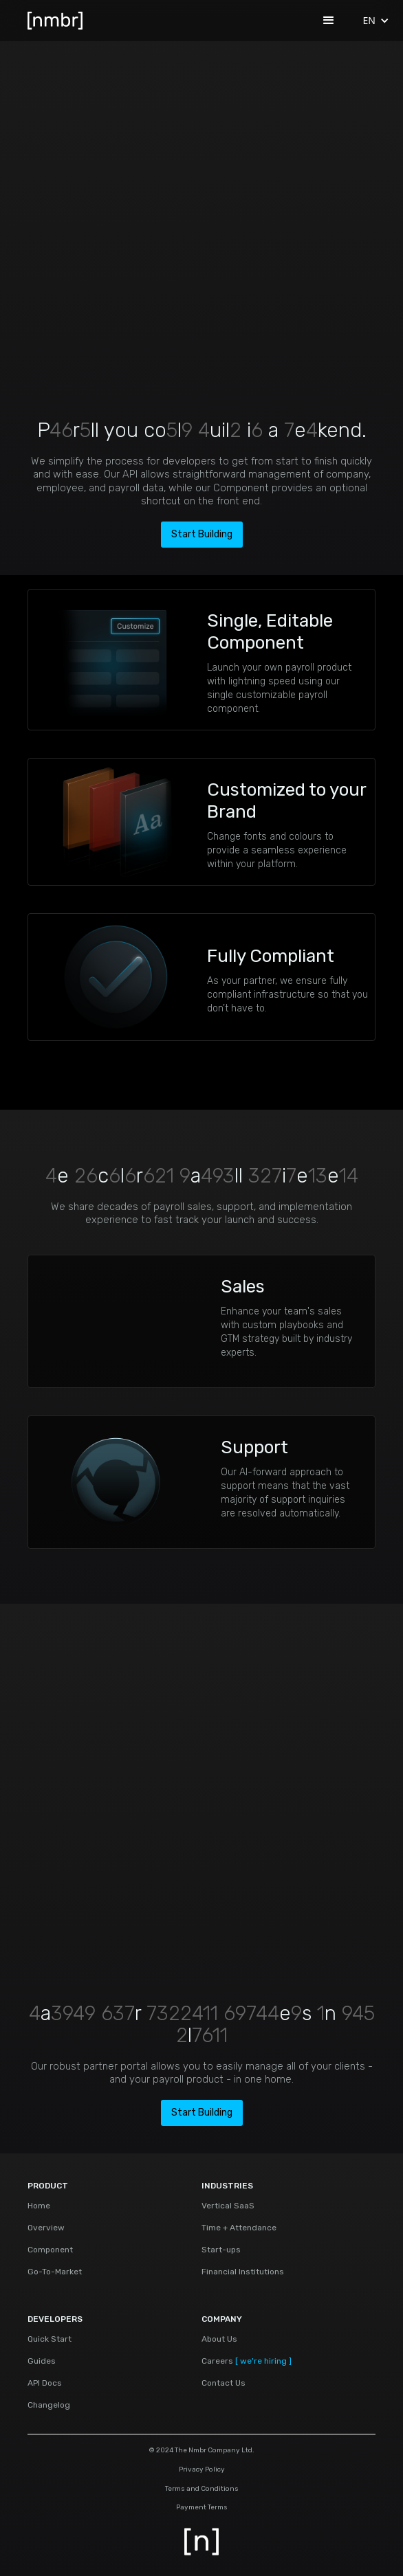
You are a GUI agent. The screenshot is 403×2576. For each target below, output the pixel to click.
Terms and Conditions (202, 2489)
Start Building (201, 534)
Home (39, 2205)
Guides (42, 2361)
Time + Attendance (239, 2227)
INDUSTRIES (227, 2186)
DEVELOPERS (55, 2319)
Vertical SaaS (228, 2205)
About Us (219, 2339)
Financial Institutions (243, 2271)
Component (50, 2249)
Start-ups (221, 2249)
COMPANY (222, 2319)
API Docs (45, 2383)
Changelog (49, 2405)
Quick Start (50, 2339)
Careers (247, 2361)
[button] (328, 20)
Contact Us (224, 2383)
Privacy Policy (202, 2470)
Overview (46, 2227)
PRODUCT (48, 2186)
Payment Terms (202, 2508)
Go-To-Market (55, 2271)
